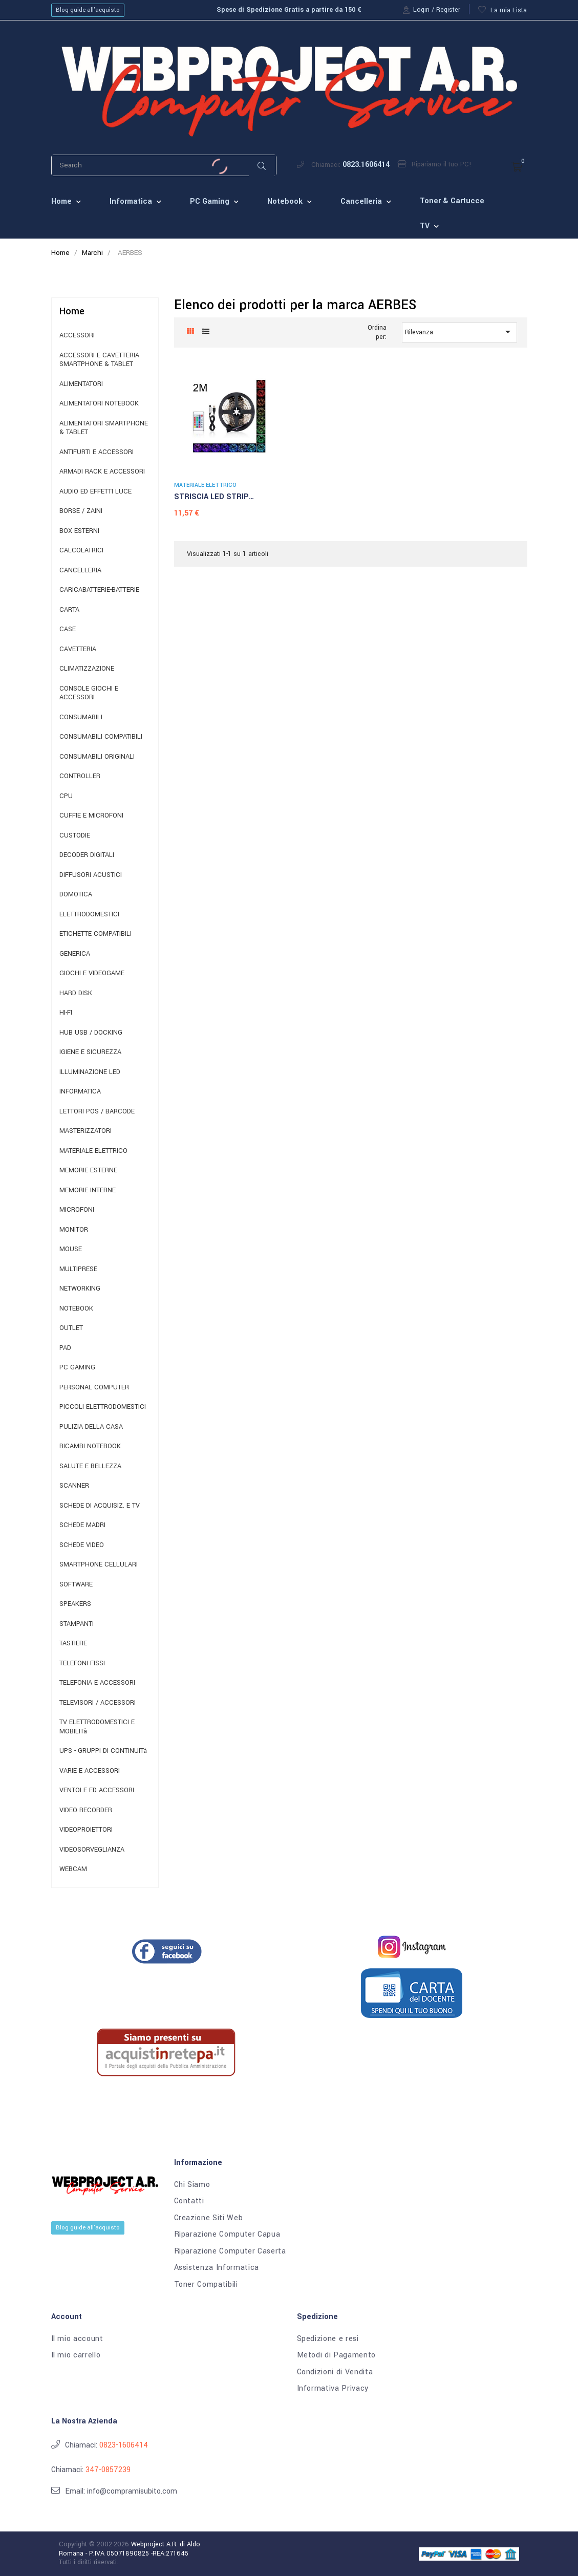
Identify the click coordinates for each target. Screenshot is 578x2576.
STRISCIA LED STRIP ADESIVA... (211, 497)
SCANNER (74, 1486)
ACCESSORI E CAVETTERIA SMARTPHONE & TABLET (99, 360)
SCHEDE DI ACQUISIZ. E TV (99, 1505)
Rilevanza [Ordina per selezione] (459, 332)
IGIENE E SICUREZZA (90, 1052)
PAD (65, 1348)
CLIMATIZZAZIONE (86, 668)
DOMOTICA (75, 894)
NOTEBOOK (76, 1308)
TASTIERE (73, 1643)
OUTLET (71, 1328)
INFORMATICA (80, 1091)
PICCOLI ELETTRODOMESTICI (102, 1407)
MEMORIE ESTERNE (88, 1170)
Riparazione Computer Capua (227, 2234)
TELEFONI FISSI (82, 1663)
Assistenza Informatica (216, 2267)
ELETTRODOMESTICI (89, 914)
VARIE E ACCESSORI (89, 1771)
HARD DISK (75, 993)
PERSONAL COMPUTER (94, 1387)
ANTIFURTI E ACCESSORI (96, 452)
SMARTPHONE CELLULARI (98, 1564)
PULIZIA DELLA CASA (91, 1427)
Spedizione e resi (328, 2339)
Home (71, 311)
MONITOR (73, 1230)
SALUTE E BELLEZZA (90, 1466)
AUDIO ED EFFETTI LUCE (95, 491)
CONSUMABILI (80, 717)
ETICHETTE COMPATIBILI (95, 934)
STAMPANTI (76, 1624)
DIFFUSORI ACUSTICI (90, 875)
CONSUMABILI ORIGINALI (97, 757)
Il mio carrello (76, 2355)
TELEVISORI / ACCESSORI (97, 1703)
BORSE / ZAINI (80, 511)
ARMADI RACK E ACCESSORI (102, 471)
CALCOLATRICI (81, 550)
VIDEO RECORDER (85, 1810)
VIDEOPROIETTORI (86, 1830)
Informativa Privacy (333, 2388)
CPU (66, 796)
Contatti (189, 2201)
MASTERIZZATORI (85, 1131)
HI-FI (65, 1012)
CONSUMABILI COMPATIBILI (100, 737)
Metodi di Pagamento (336, 2355)
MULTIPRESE (78, 1269)
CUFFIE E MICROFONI (91, 815)
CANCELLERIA (80, 570)
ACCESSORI (77, 335)
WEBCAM (73, 1869)
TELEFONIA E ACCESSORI (97, 1683)
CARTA (69, 610)
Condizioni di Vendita (335, 2372)
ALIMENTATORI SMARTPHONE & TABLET (103, 428)
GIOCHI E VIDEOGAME (91, 973)
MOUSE (70, 1249)
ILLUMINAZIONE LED (89, 1072)
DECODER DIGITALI (86, 855)
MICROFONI (76, 1210)
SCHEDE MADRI (82, 1525)
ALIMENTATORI (81, 384)
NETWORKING (79, 1288)
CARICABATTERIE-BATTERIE (99, 590)
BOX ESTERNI (79, 531)
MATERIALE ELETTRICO (93, 1151)
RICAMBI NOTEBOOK (90, 1446)
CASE (67, 629)
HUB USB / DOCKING (90, 1032)
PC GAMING (77, 1367)
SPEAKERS (75, 1604)
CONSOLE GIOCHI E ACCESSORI (88, 693)
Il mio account (77, 2339)
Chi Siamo (192, 2184)
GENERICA (74, 954)
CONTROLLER (79, 776)
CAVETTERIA (77, 649)
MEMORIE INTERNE (87, 1190)
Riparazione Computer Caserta (230, 2251)
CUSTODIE (74, 835)
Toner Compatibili (206, 2284)
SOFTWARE (76, 1584)
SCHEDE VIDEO (81, 1545)
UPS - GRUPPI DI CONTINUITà (103, 1751)
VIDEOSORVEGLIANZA (91, 1849)
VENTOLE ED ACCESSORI (96, 1790)
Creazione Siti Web (208, 2218)
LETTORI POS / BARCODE (97, 1111)
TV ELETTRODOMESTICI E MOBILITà (97, 1727)
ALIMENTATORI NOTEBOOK (99, 403)
